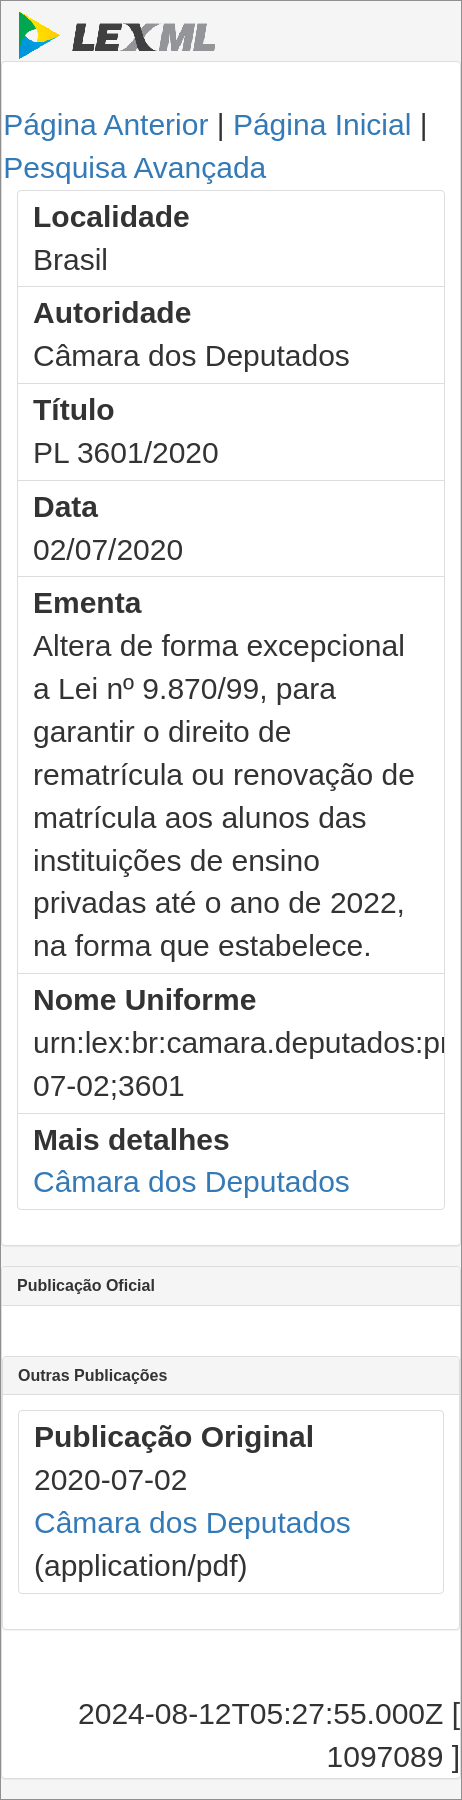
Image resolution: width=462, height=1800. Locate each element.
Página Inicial (322, 124)
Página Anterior (105, 124)
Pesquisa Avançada (134, 167)
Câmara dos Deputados (191, 1181)
